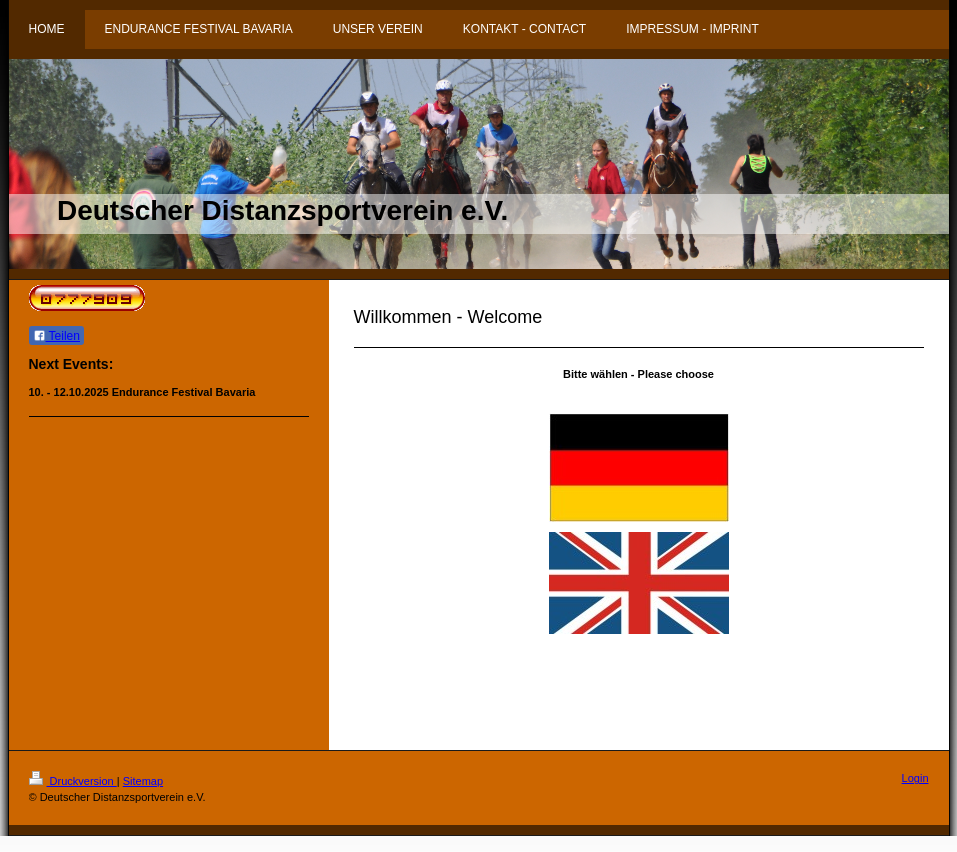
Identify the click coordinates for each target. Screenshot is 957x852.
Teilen (56, 336)
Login (915, 778)
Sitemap (143, 781)
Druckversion (73, 781)
